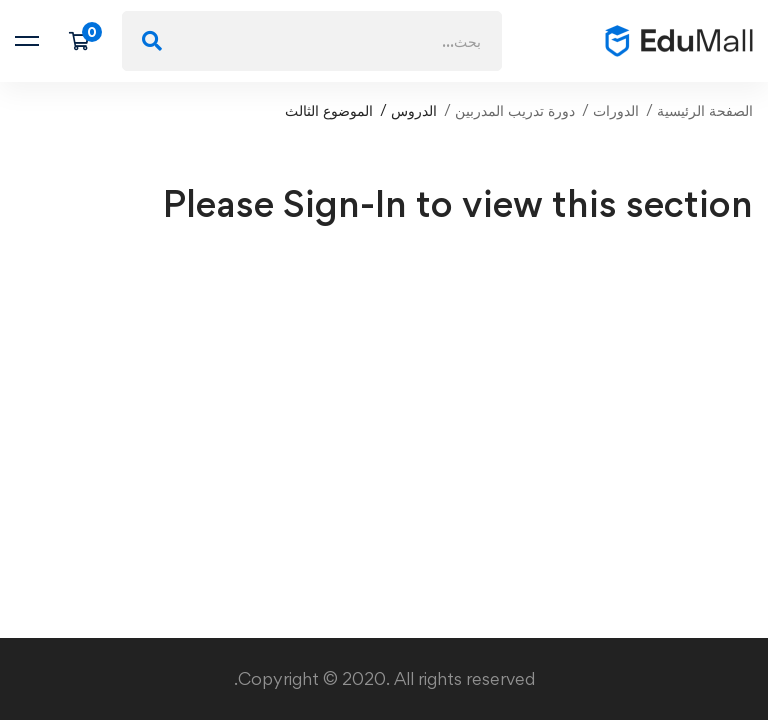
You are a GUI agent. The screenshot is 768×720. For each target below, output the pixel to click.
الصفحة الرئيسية (705, 110)
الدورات (616, 110)
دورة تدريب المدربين (515, 110)
